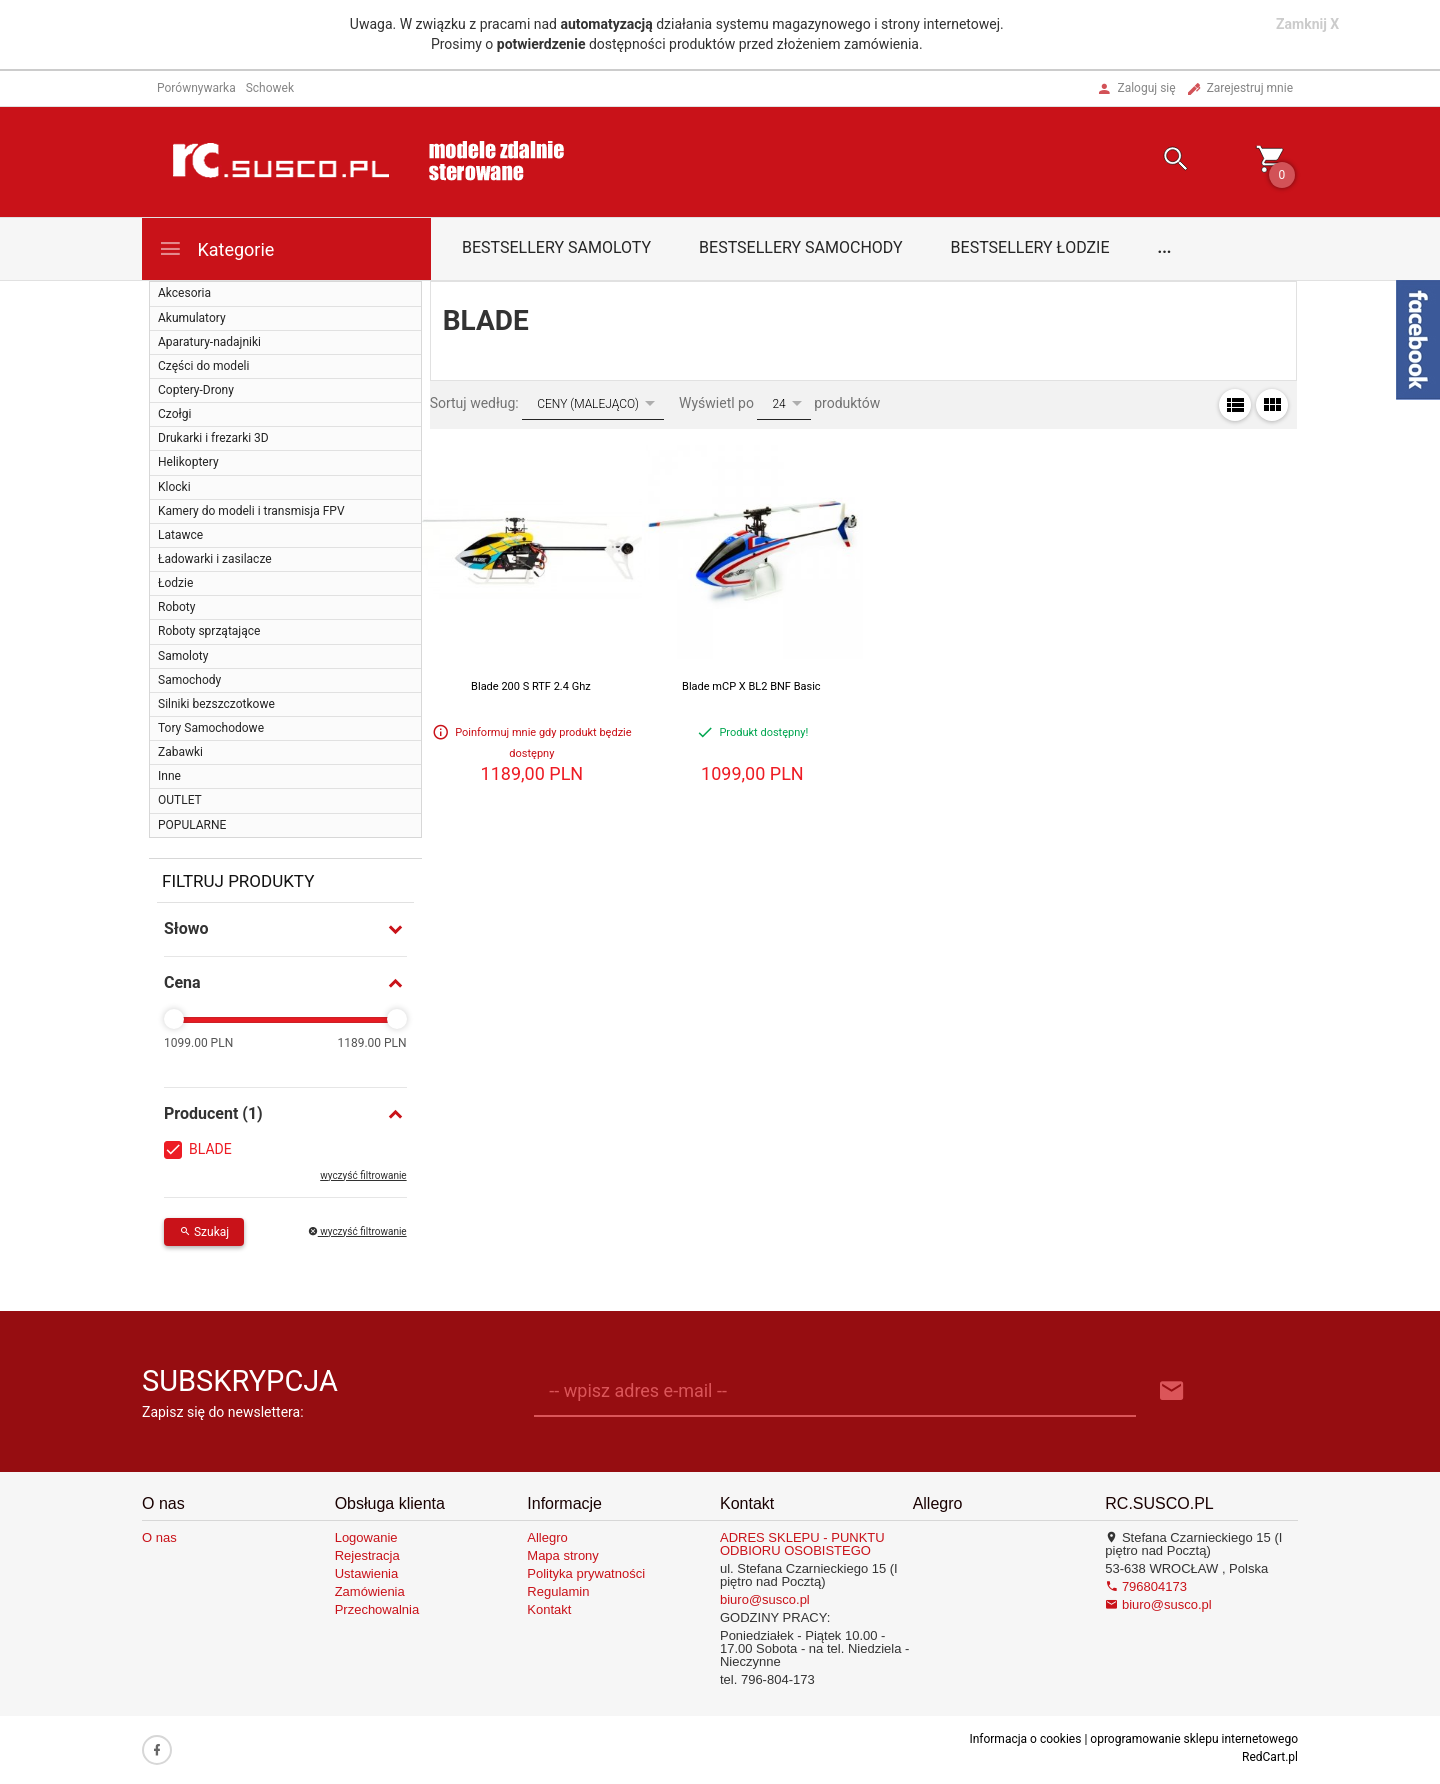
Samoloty (183, 656)
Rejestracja (367, 1555)
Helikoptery (188, 462)
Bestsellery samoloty (556, 247)
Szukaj (204, 1232)
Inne (169, 776)
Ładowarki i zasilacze (215, 559)
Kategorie (216, 248)
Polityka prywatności (586, 1573)
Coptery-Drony (196, 390)
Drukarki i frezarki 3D (213, 438)
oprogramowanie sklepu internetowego (1194, 1739)
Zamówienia (370, 1591)
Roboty (176, 607)
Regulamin (558, 1591)
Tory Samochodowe (211, 728)
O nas (159, 1537)
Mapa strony (563, 1555)
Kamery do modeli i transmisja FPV (251, 511)
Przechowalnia (377, 1609)
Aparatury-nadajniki (209, 342)
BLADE (210, 1149)
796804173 (1146, 1586)
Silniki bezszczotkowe (216, 704)
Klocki (174, 487)
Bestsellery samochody (801, 247)
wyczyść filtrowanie (363, 1175)
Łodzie (175, 583)
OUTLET (180, 800)
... (1165, 247)
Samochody (189, 680)
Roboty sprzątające (209, 631)
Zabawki (180, 752)
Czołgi (174, 414)
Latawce (180, 535)
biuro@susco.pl (765, 1599)
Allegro (547, 1537)
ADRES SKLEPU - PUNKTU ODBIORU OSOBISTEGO (802, 1544)
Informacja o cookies (1025, 1739)
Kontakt (549, 1609)
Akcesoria (184, 293)
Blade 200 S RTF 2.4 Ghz (531, 686)
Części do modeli (203, 366)
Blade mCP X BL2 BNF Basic (751, 686)
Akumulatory (192, 318)
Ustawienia (367, 1573)
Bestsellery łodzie (1030, 247)
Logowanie (366, 1537)
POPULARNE (192, 825)
